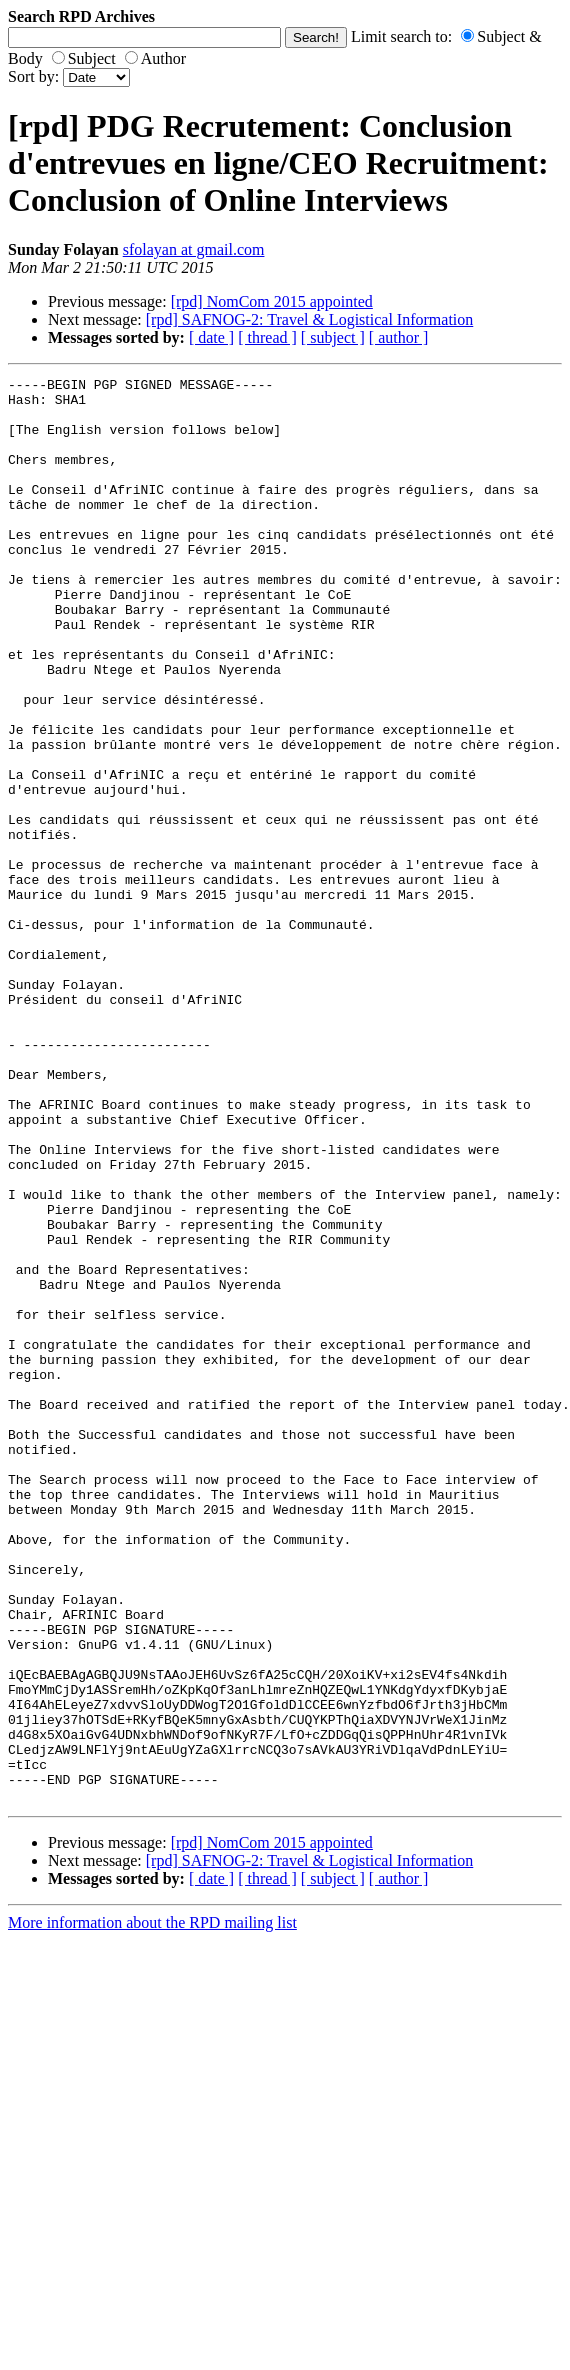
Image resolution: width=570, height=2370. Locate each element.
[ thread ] (267, 337)
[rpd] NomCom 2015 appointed (272, 301)
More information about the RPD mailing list (152, 2207)
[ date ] (211, 337)
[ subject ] (333, 337)
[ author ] (399, 337)
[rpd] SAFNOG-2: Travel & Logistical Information (310, 319)
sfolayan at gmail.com (194, 249)
